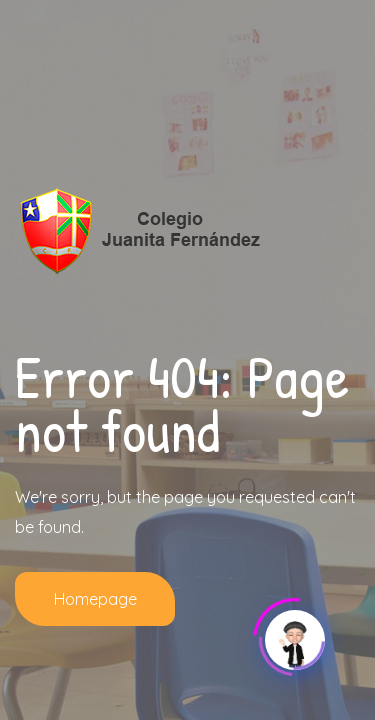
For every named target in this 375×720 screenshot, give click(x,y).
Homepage (95, 599)
